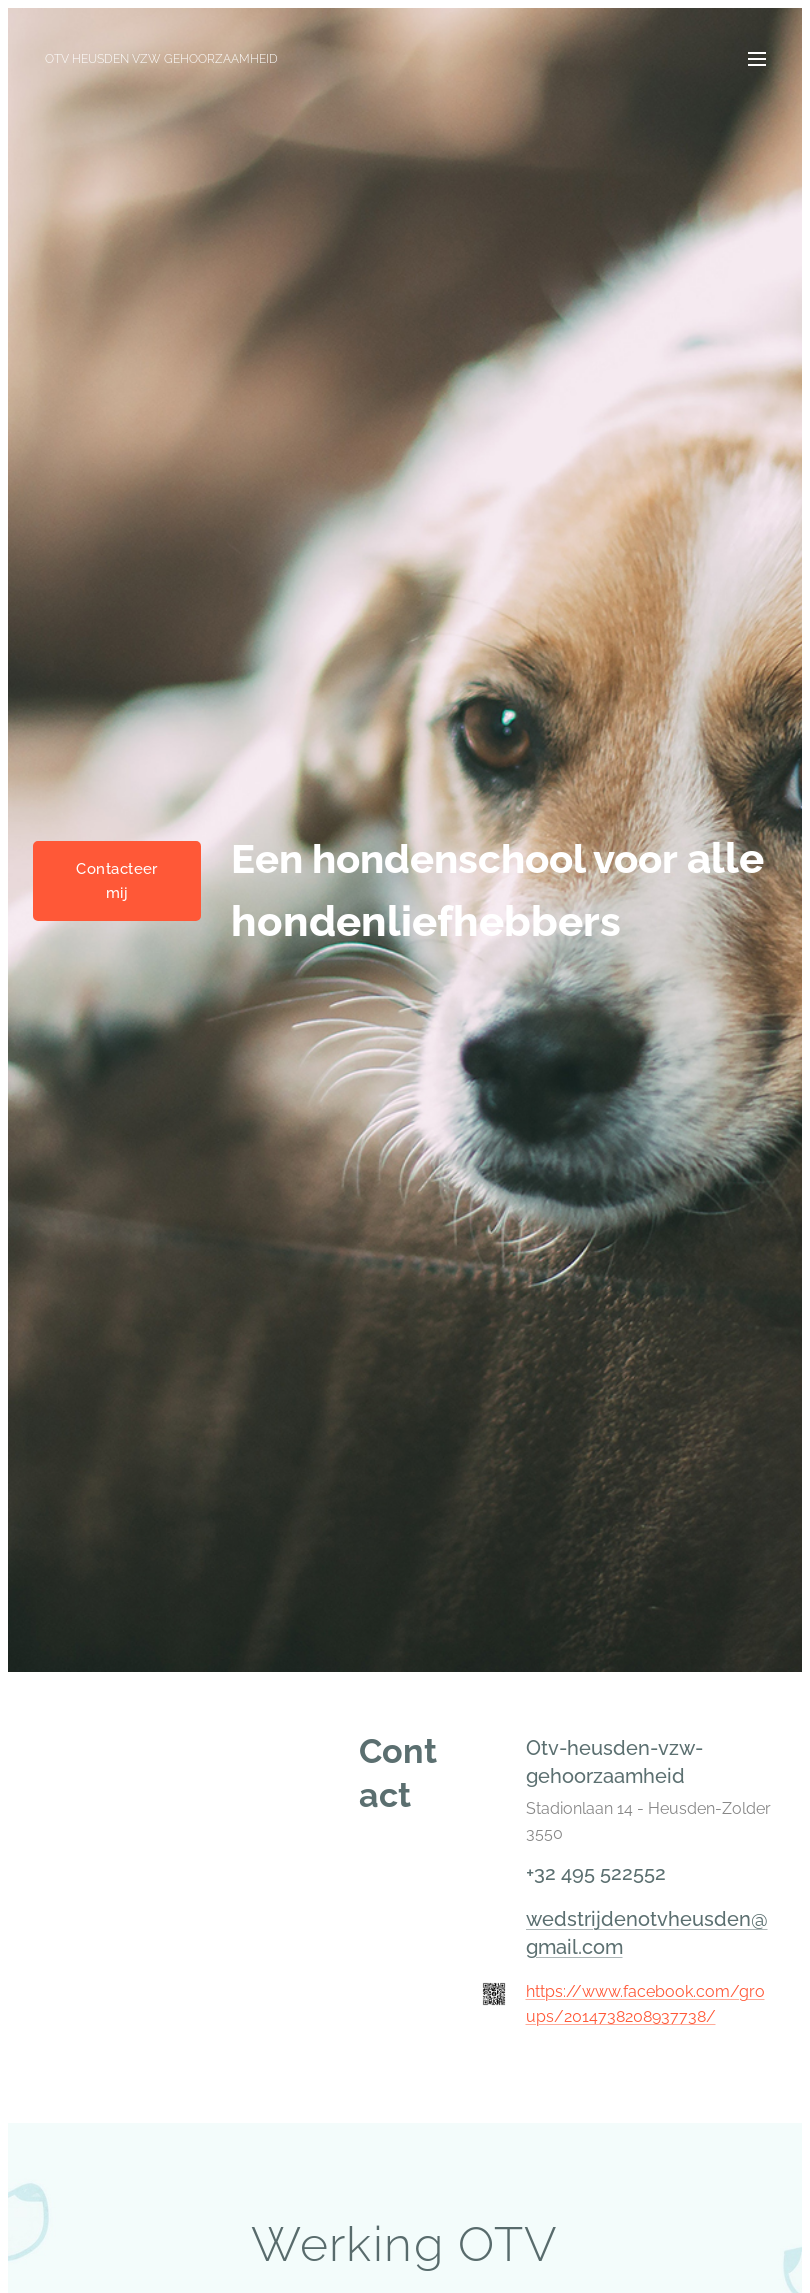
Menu (757, 59)
